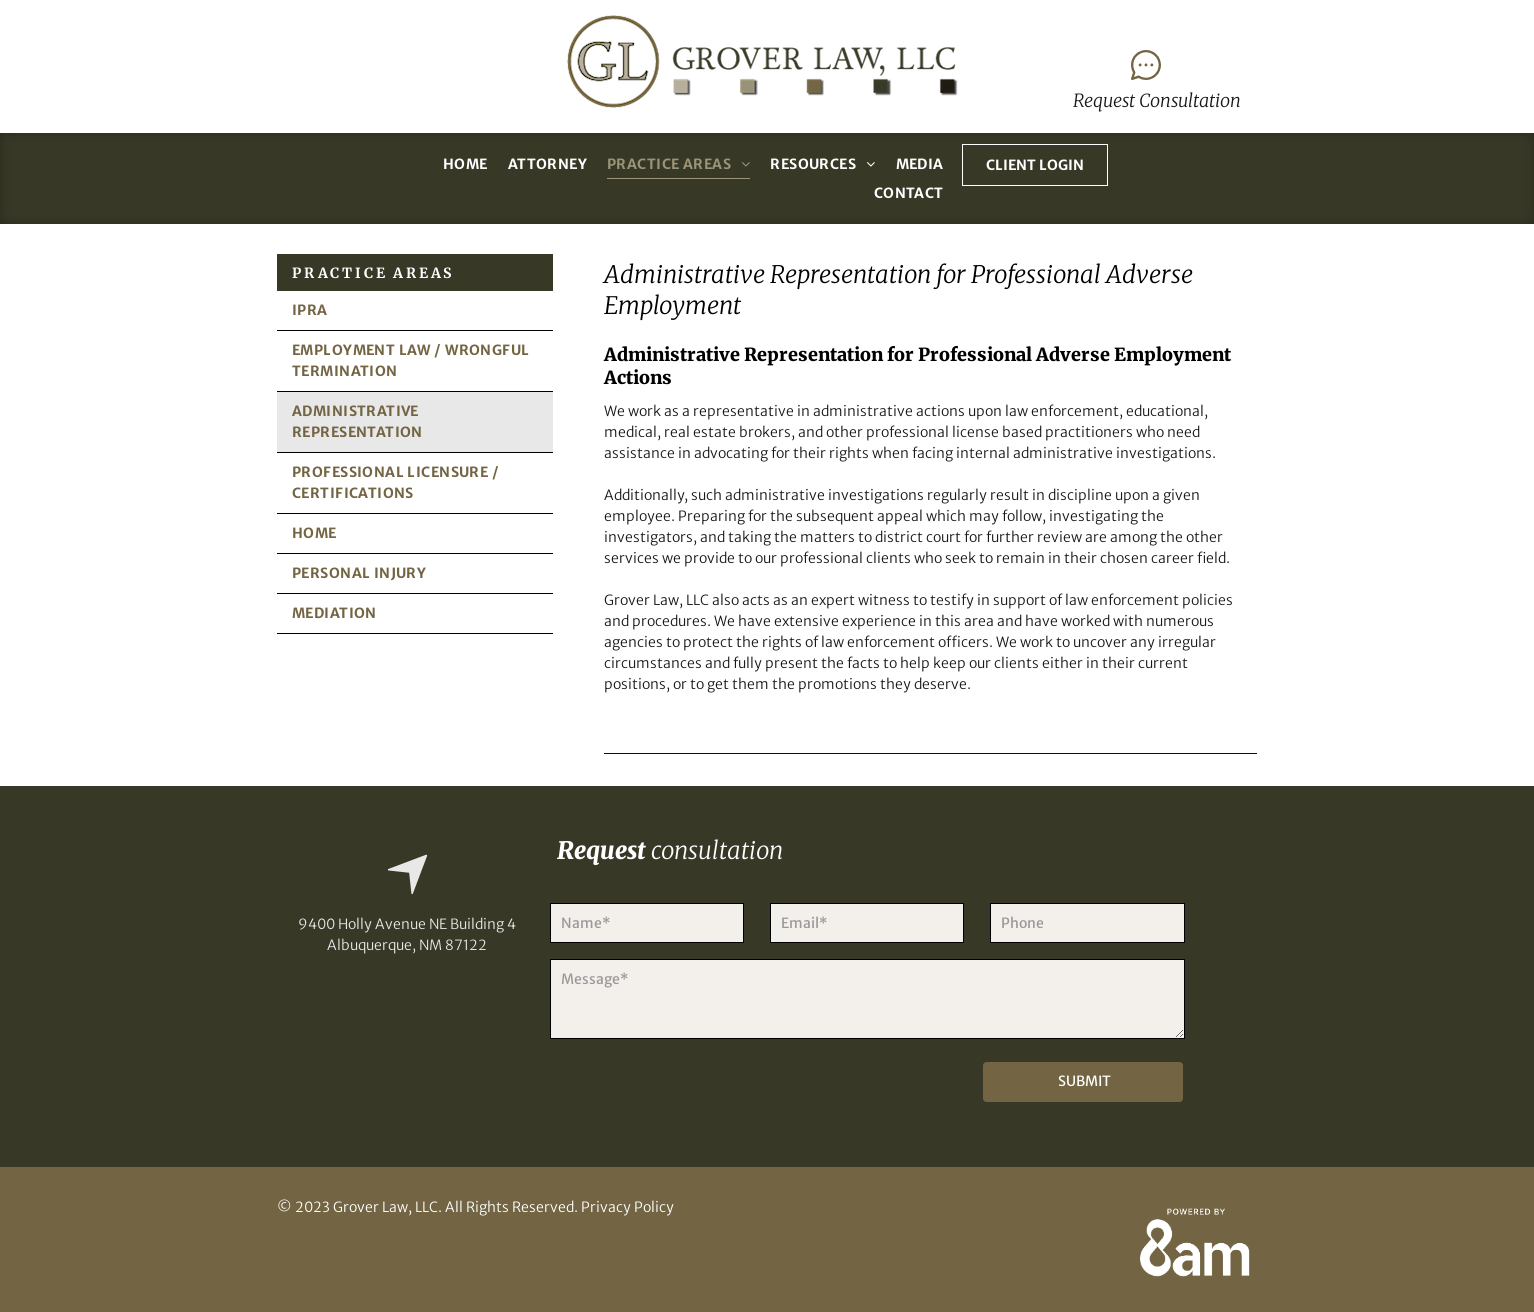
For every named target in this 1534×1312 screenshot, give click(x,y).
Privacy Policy (627, 1207)
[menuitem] (465, 164)
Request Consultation (1157, 100)
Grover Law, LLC (385, 1207)
